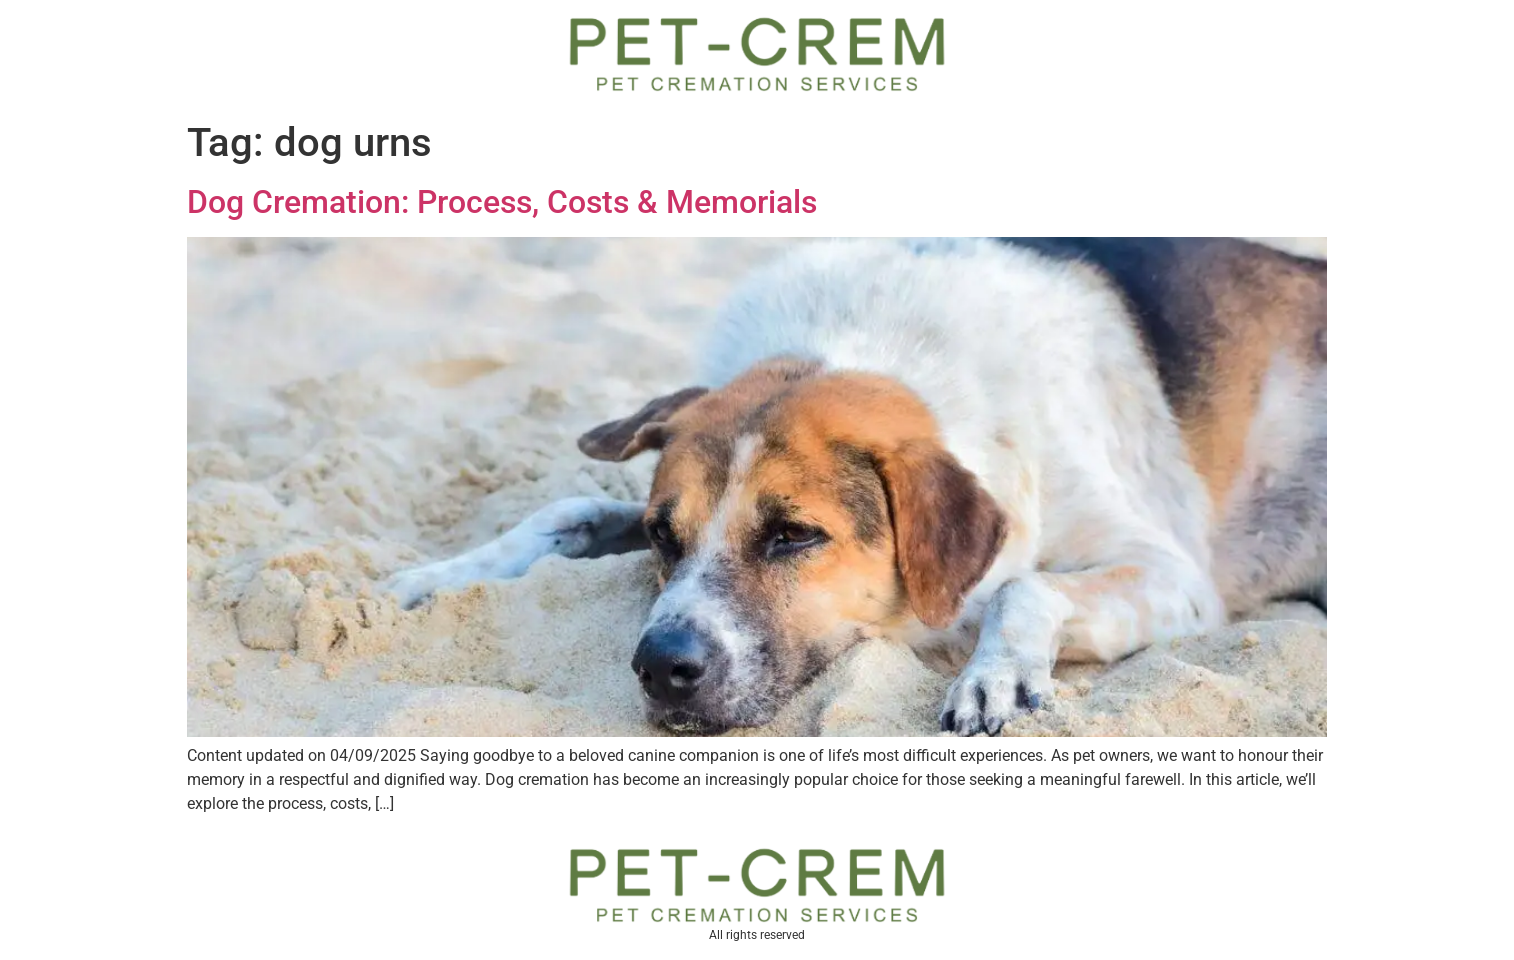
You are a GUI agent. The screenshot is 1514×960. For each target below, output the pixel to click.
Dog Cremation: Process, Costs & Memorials (502, 202)
